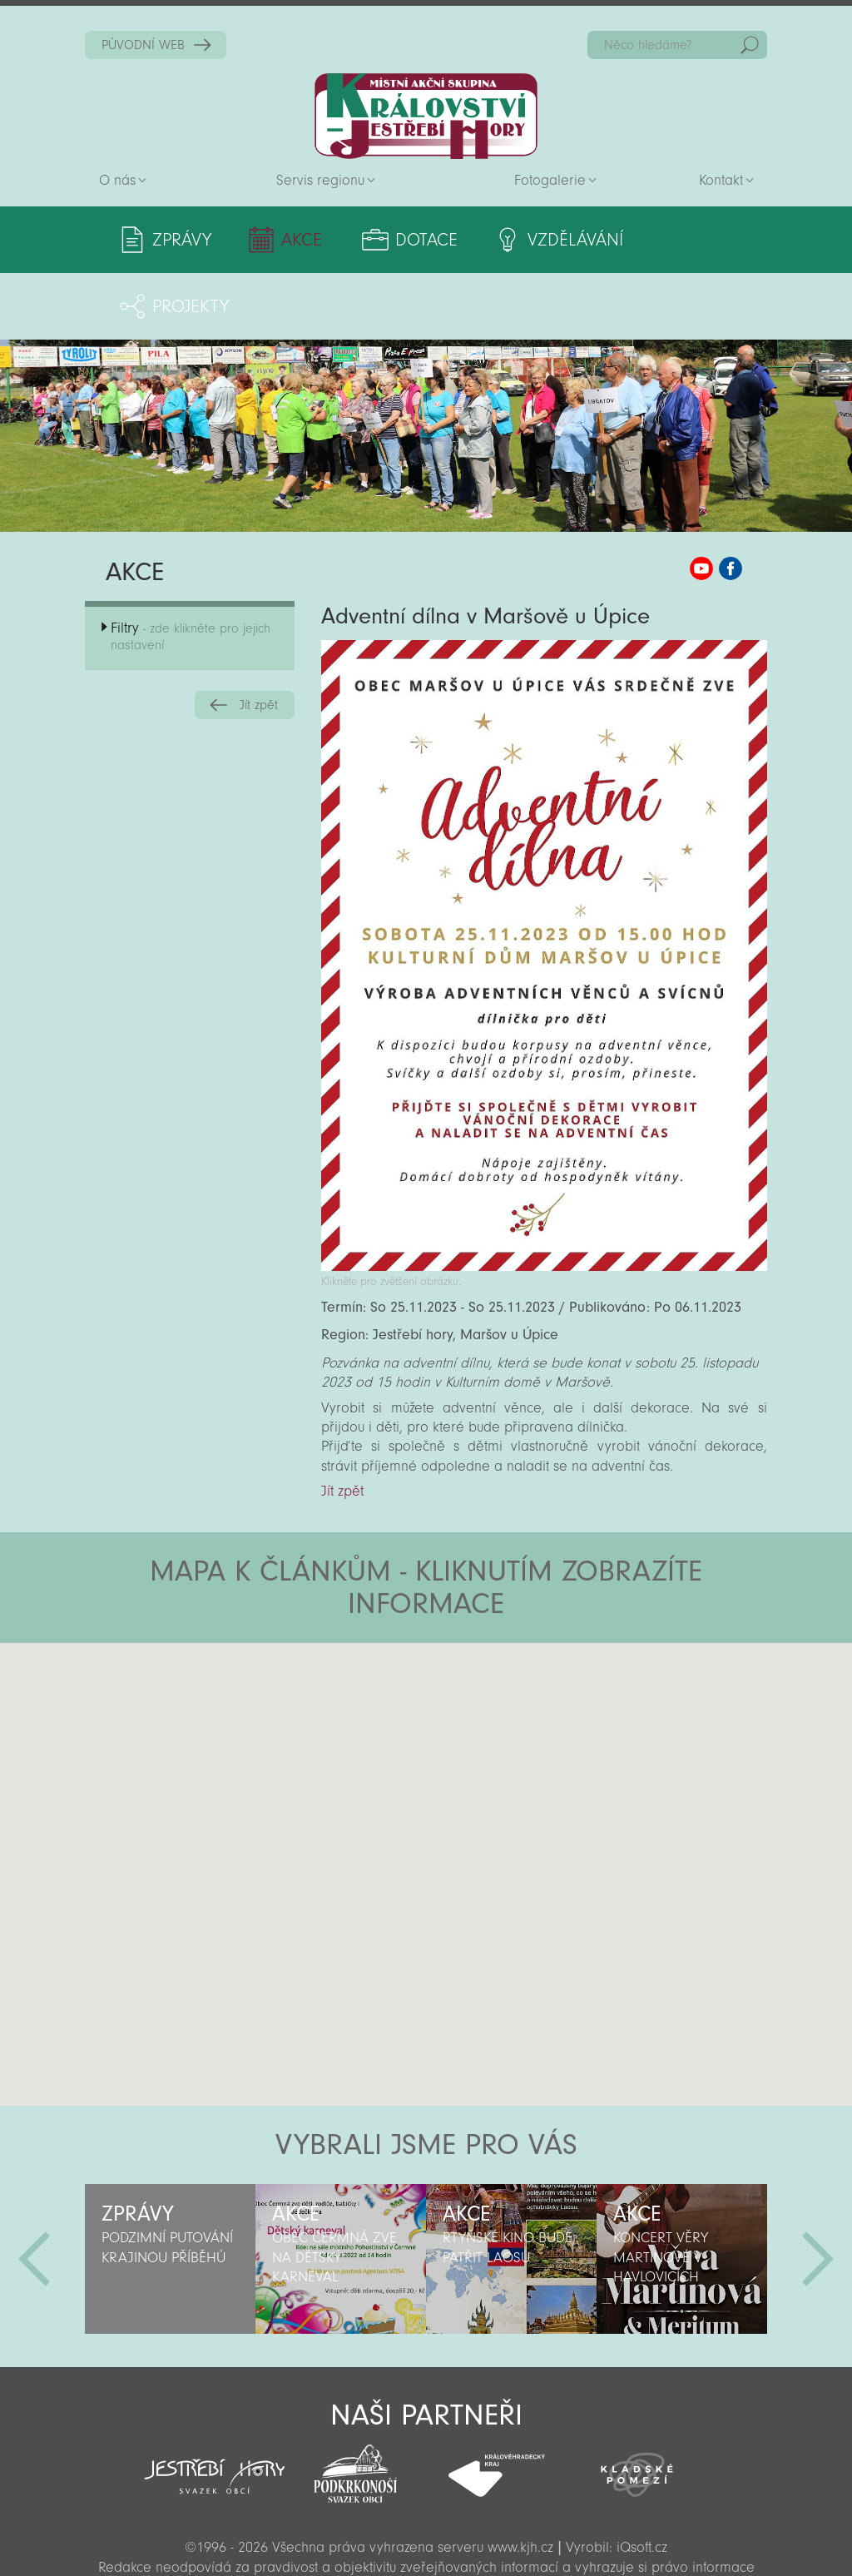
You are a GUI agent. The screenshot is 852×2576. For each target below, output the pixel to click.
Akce (292, 240)
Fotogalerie (550, 180)
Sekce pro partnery (424, 2539)
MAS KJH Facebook (730, 502)
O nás (117, 180)
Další (818, 2192)
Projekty (690, 240)
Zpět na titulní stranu (426, 116)
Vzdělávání (547, 240)
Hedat (750, 45)
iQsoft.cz (642, 2480)
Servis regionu (320, 180)
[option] (170, 2192)
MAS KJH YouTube (701, 502)
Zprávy (181, 240)
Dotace (407, 240)
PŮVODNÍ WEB (143, 44)
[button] (472, 1676)
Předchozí (34, 2192)
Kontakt (721, 180)
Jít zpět (259, 638)
